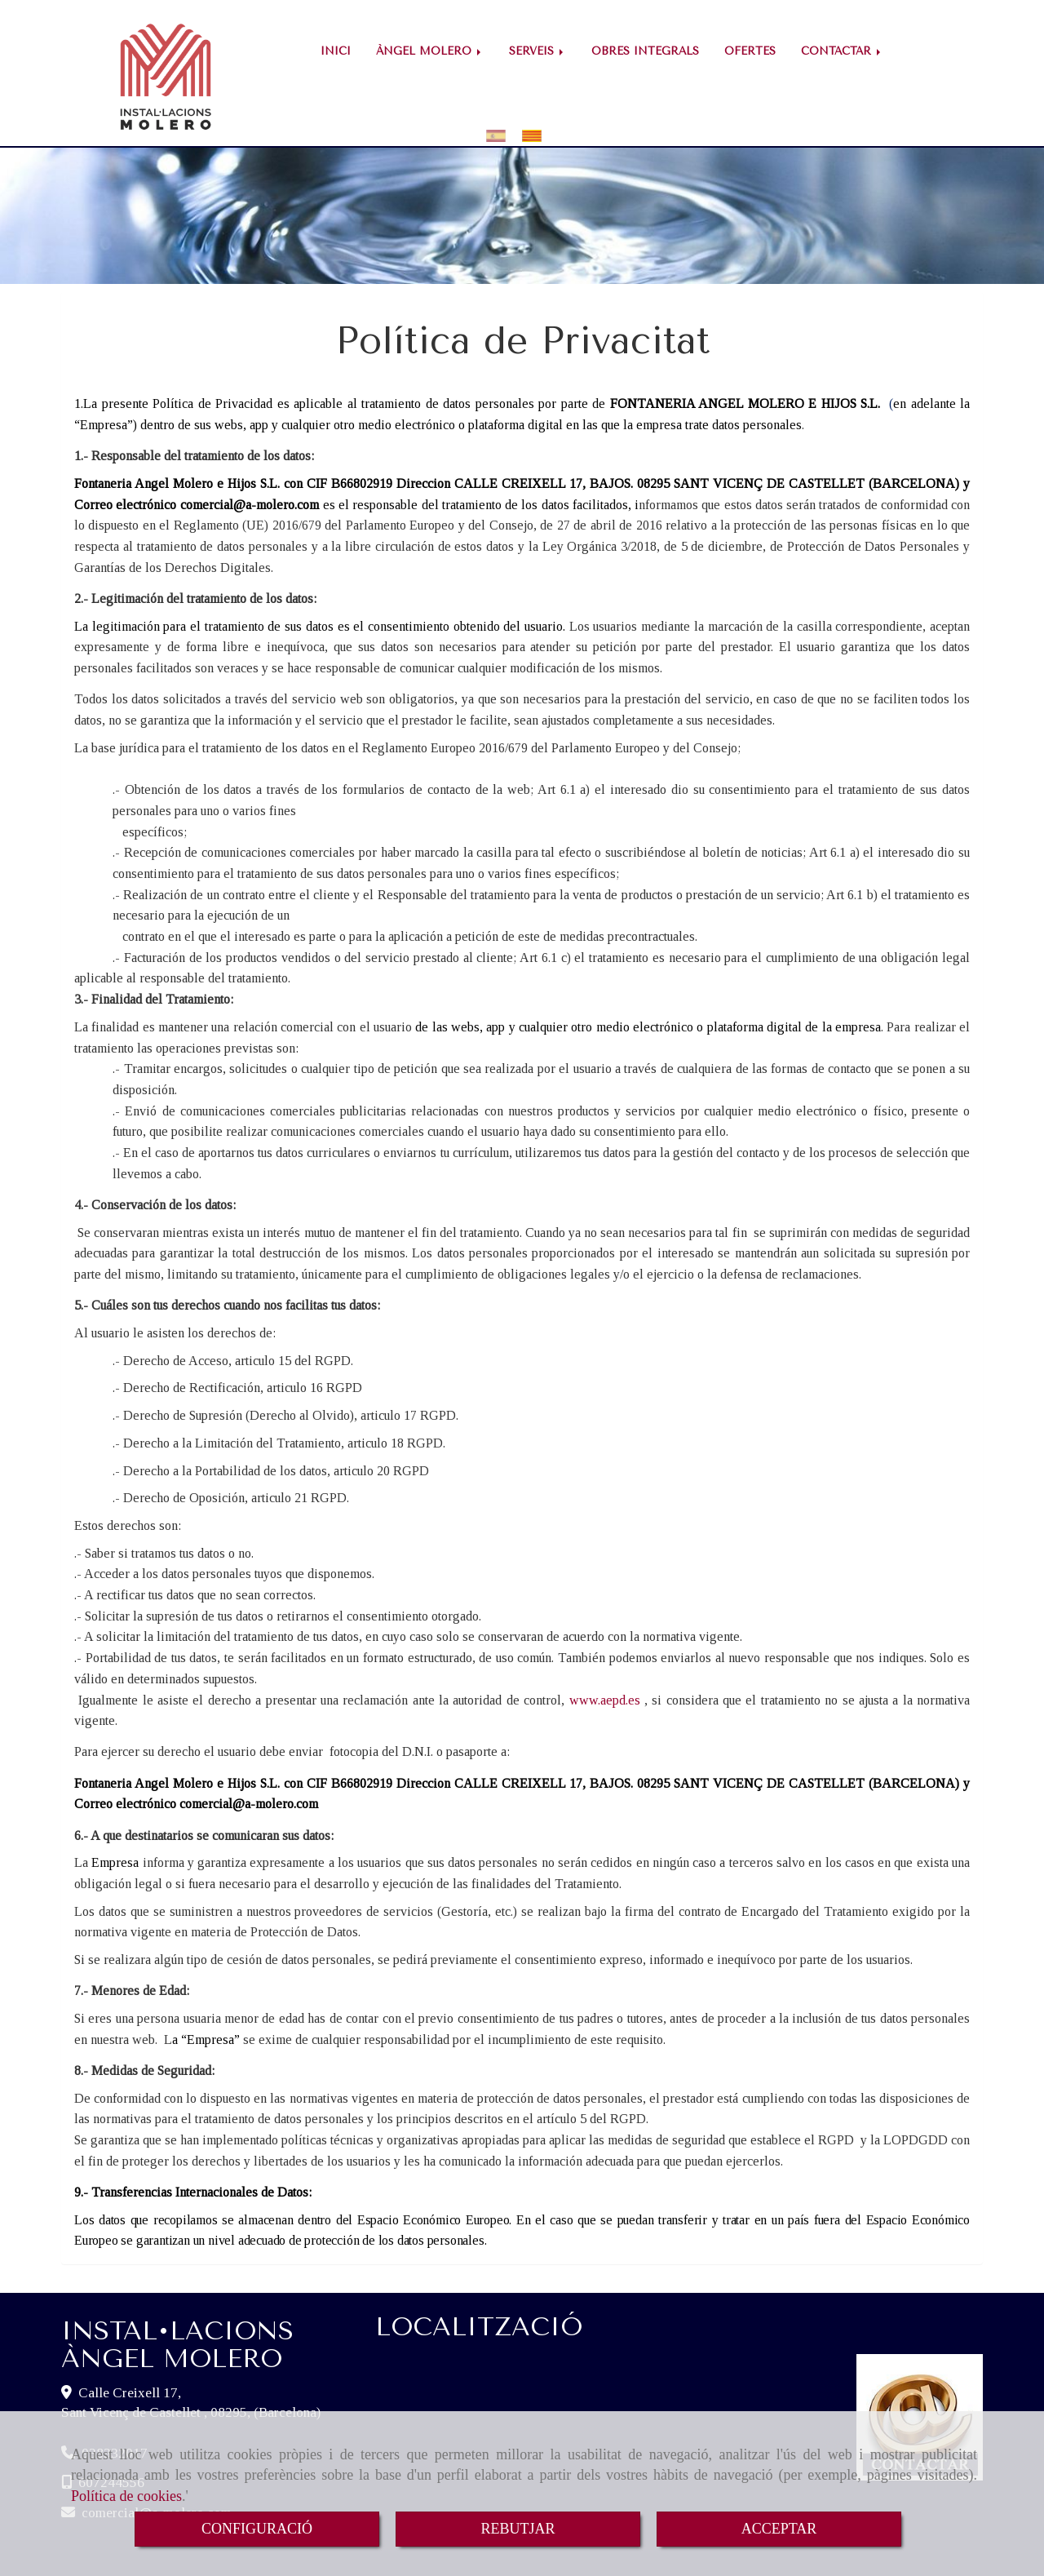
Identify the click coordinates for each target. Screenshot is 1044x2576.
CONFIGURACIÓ (256, 2529)
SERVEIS (537, 51)
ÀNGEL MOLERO (430, 51)
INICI (336, 51)
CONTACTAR (842, 51)
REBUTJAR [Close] (517, 2529)
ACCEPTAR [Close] (779, 2529)
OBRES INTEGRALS (645, 51)
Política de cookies (126, 2496)
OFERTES (750, 51)
